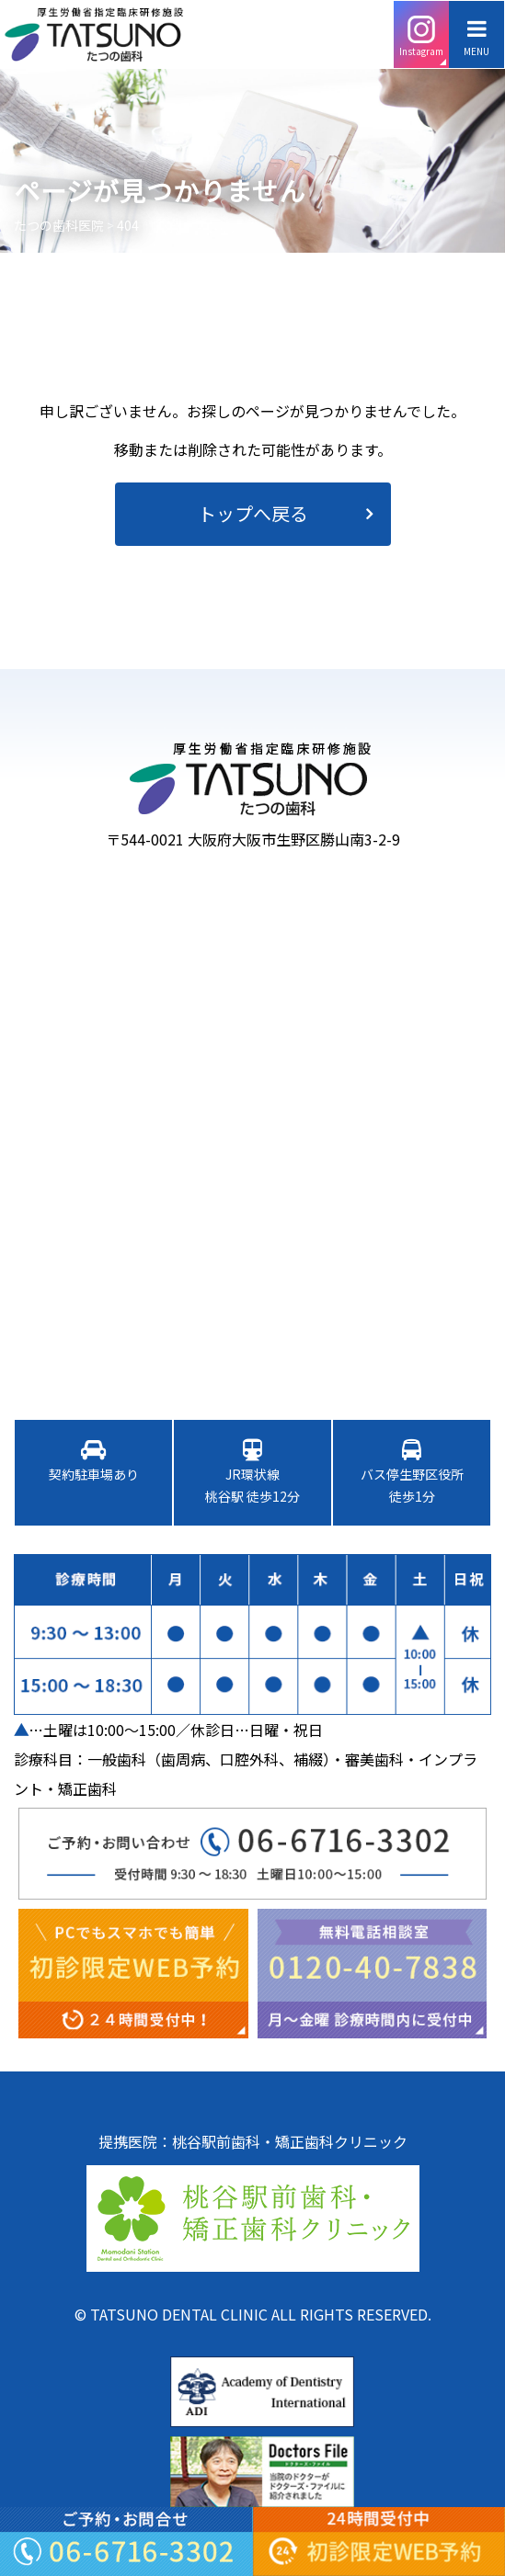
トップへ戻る (253, 513)
